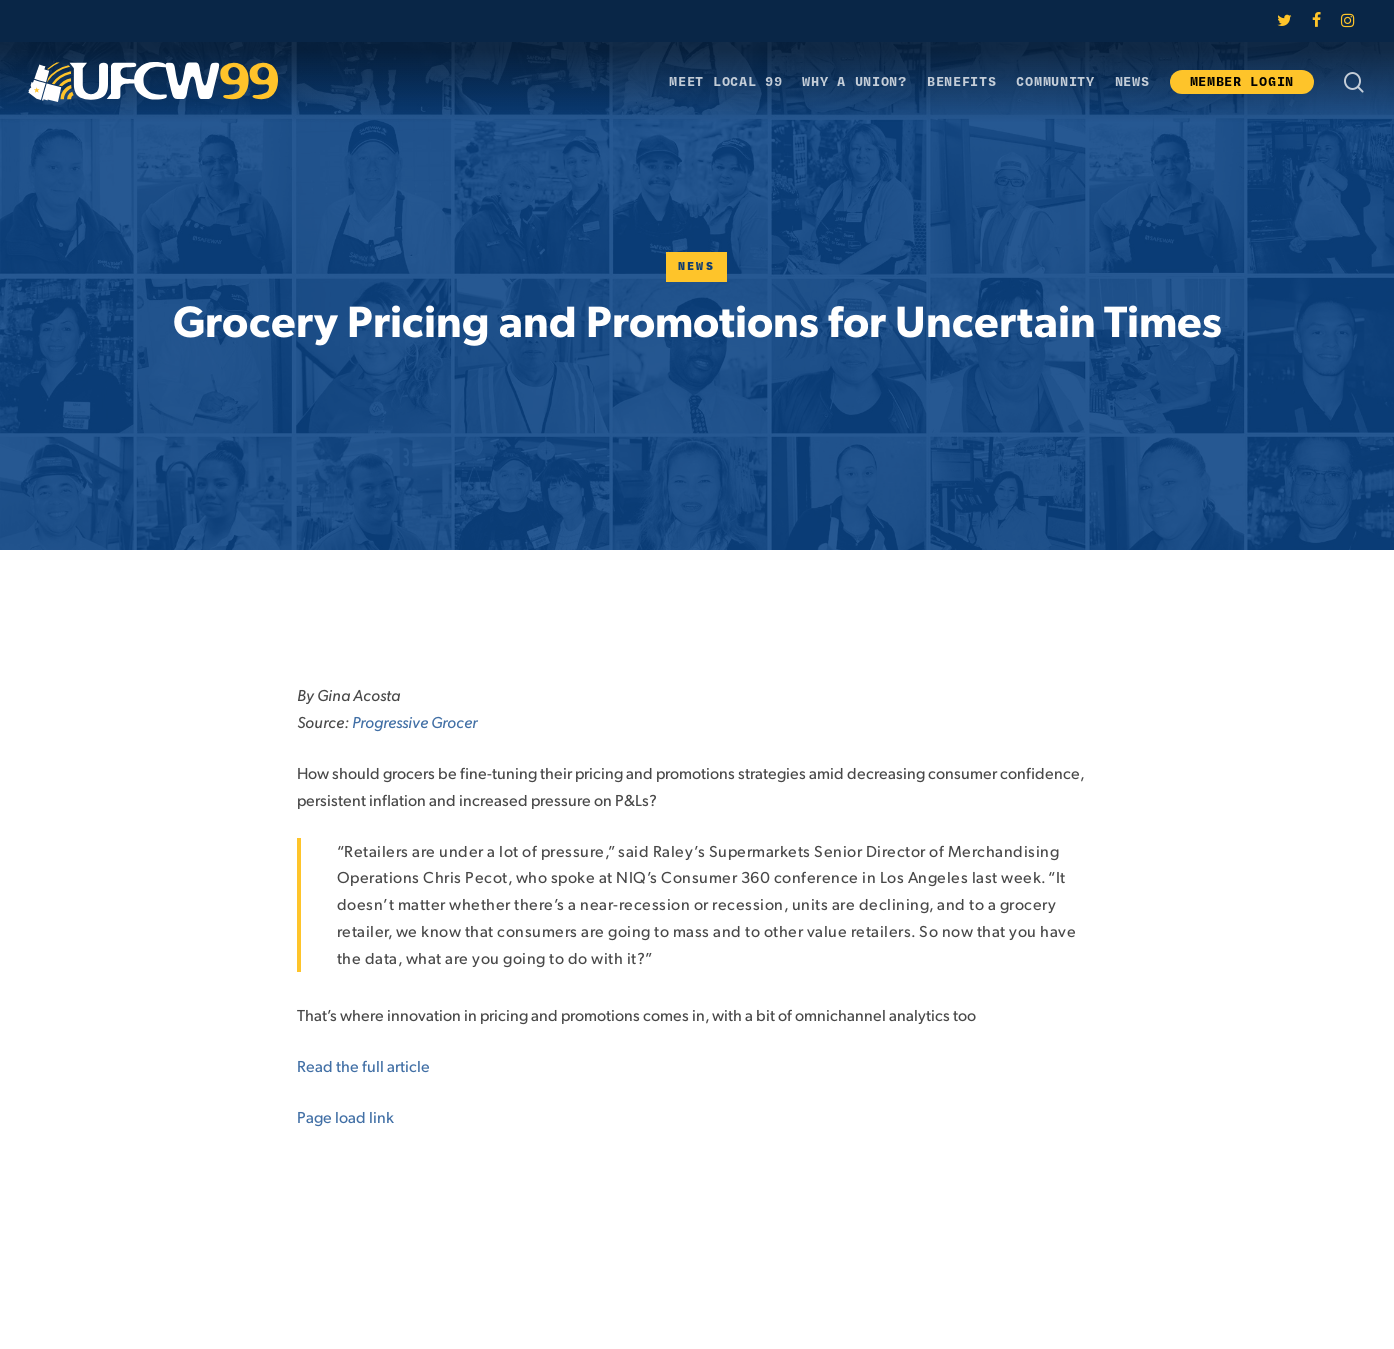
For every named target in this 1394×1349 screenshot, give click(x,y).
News (697, 266)
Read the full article (363, 1065)
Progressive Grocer (414, 721)
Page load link (345, 1116)
